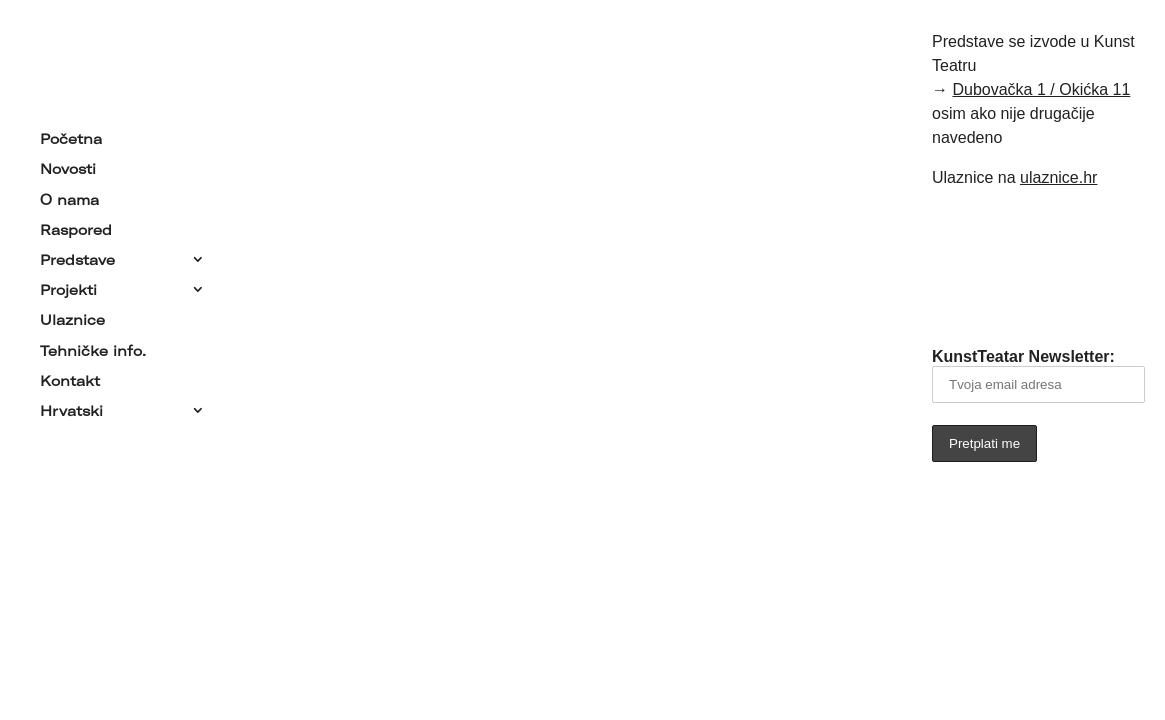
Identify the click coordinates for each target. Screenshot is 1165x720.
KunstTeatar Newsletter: (1038, 375)
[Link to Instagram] (1123, 265)
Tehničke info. (93, 346)
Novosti (68, 165)
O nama (69, 195)
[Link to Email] (955, 265)
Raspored (76, 226)
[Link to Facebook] (1011, 265)
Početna (71, 135)
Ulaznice (72, 316)
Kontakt (70, 377)
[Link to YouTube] (1067, 265)
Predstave (77, 256)
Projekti (68, 286)
